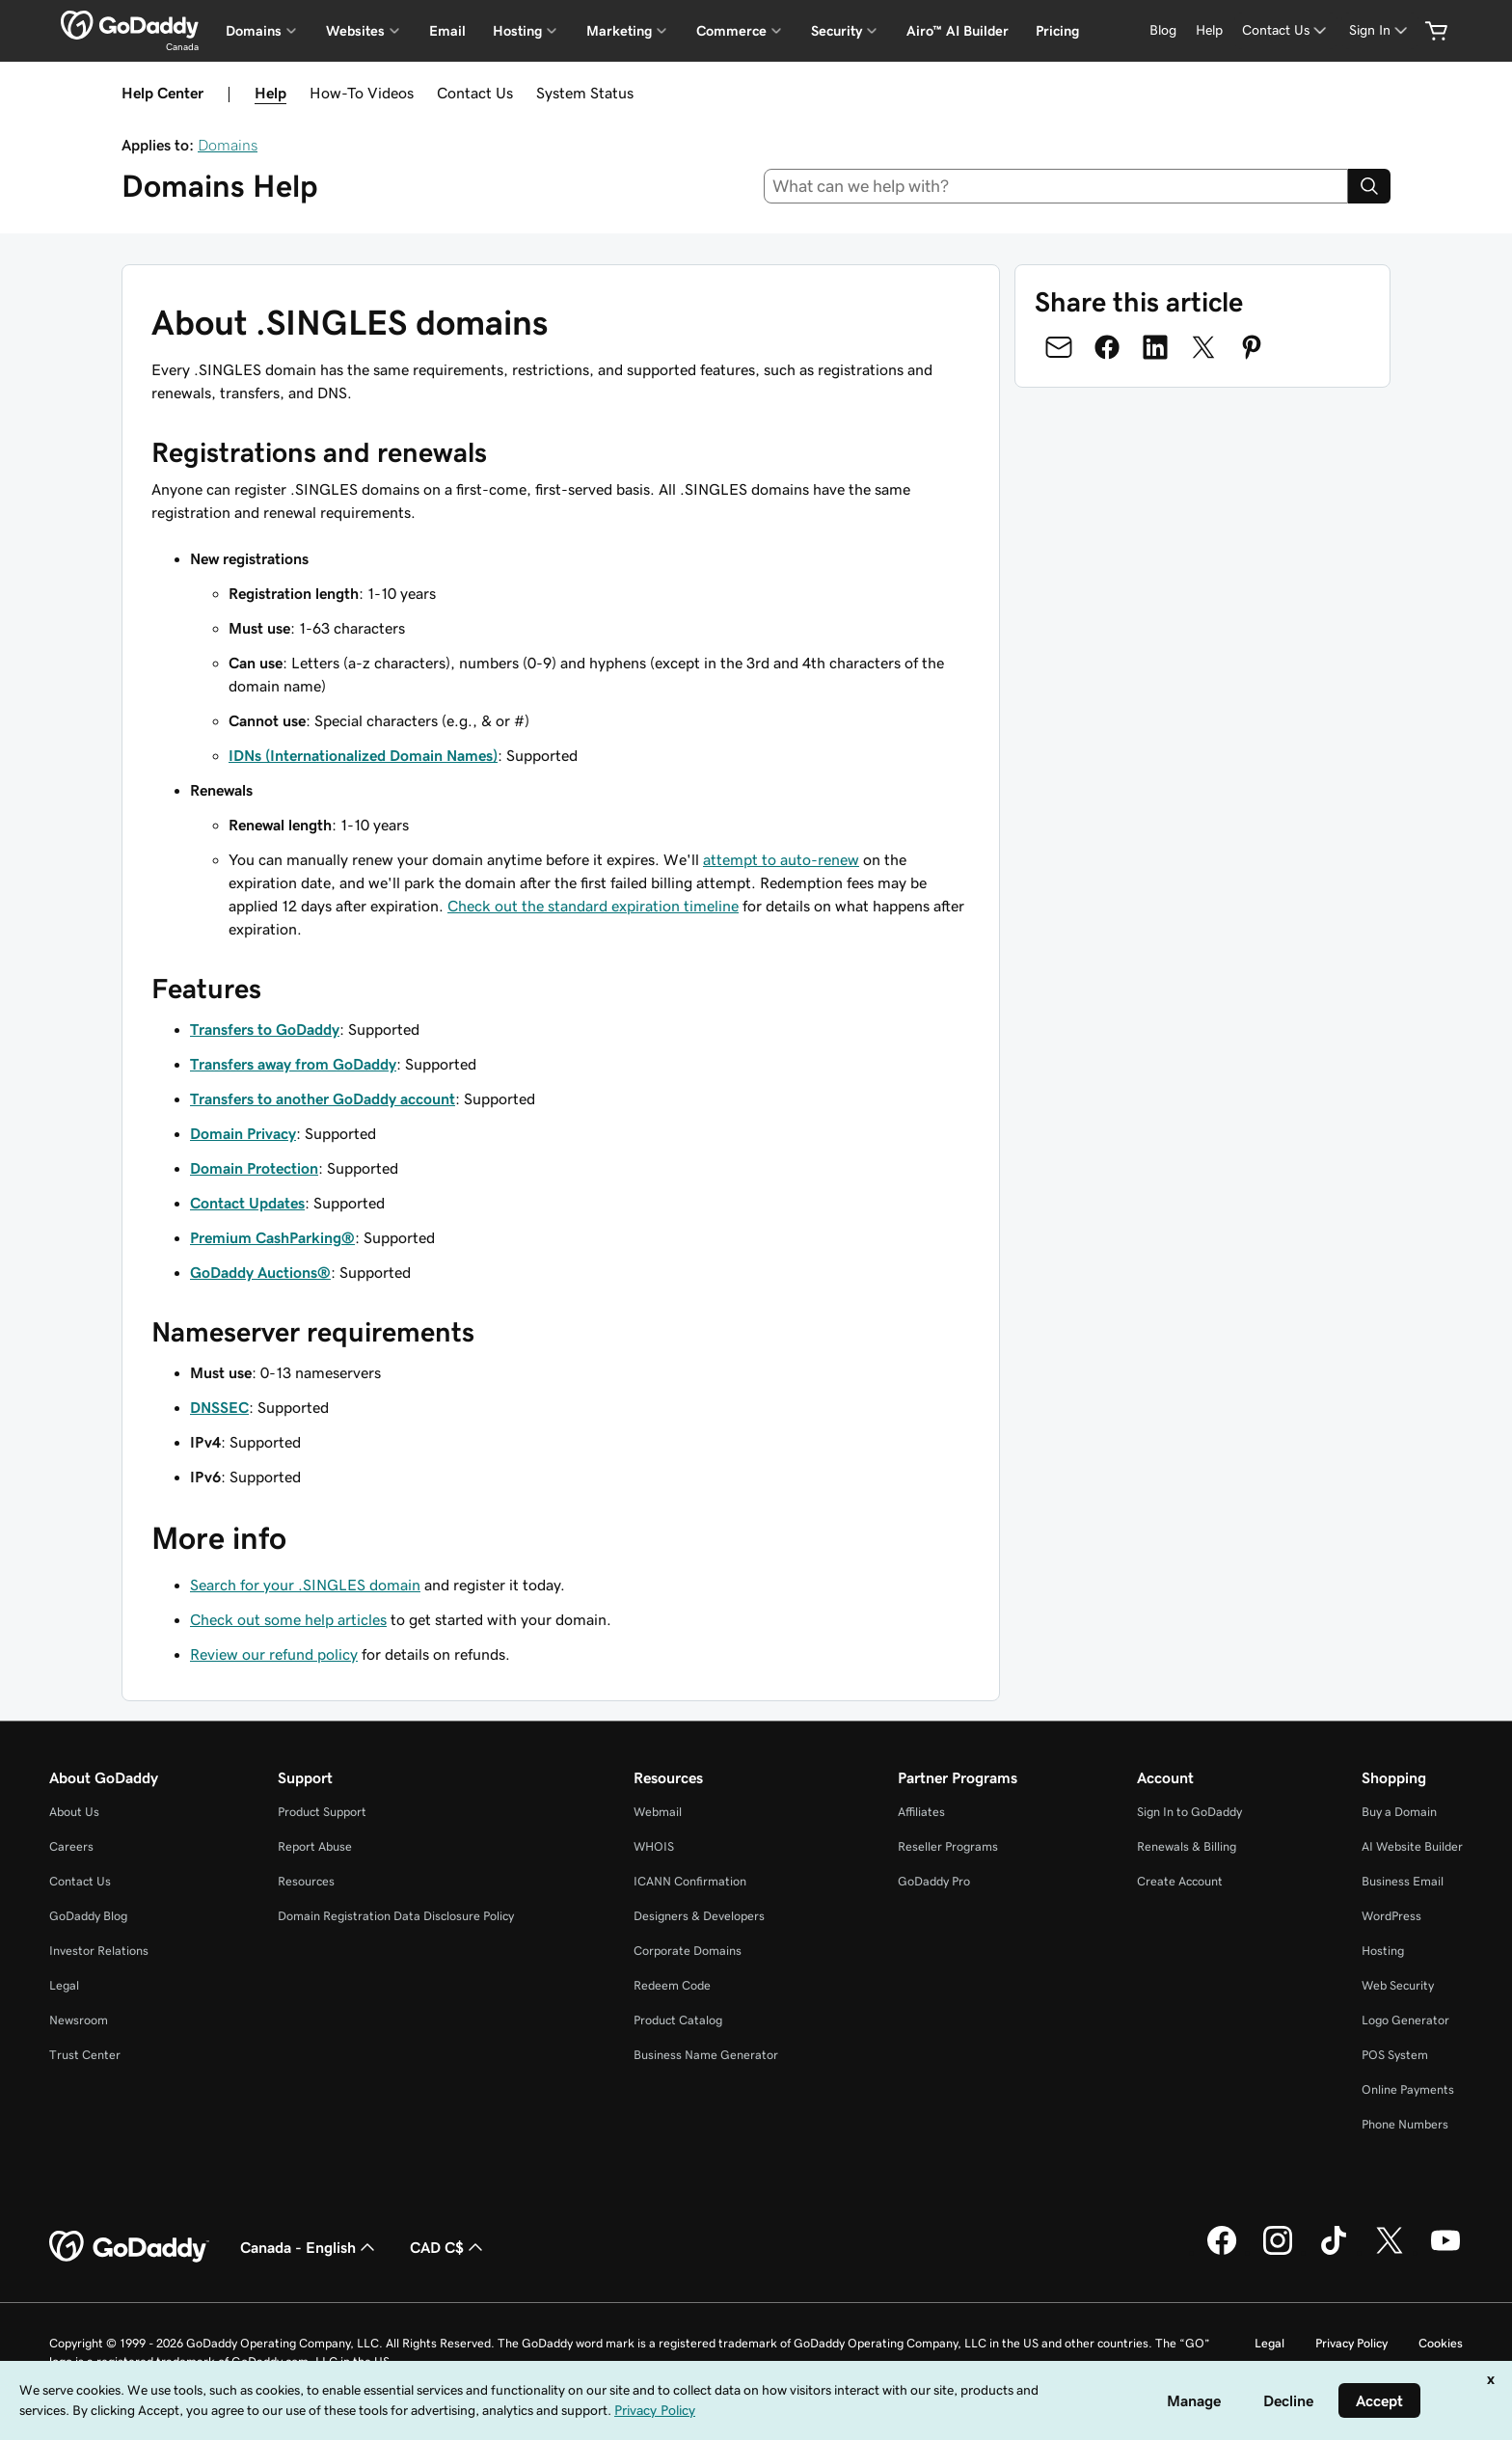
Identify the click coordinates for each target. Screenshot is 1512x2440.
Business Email (1403, 1881)
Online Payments (1408, 2089)
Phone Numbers (1405, 2124)
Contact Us (475, 92)
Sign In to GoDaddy (1189, 1811)
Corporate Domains (688, 1950)
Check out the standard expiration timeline (593, 905)
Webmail (658, 1811)
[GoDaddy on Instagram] (1277, 2252)
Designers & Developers (699, 1916)
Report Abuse (315, 1846)
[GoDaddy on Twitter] (1389, 2252)
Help (270, 92)
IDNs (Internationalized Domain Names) (363, 755)
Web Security (1398, 1985)
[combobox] (1056, 186)
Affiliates (921, 1811)
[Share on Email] (1059, 347)
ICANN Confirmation (690, 1881)
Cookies (1440, 2343)
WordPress (1391, 1916)
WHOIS (654, 1846)
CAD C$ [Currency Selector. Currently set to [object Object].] (448, 2247)
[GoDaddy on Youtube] (1445, 2252)
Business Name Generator (706, 2054)
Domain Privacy (243, 1133)
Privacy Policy (1351, 2343)
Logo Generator (1405, 2020)
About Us (74, 1811)
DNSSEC (219, 1407)
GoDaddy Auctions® (260, 1272)
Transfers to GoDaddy (264, 1029)
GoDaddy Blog (88, 1916)
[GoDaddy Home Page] (129, 2247)
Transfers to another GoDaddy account (322, 1098)
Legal (64, 1985)
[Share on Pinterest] (1252, 347)
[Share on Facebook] (1107, 347)
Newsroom (78, 2020)
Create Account (1180, 1881)
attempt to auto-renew (781, 859)
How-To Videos (362, 92)
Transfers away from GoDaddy (293, 1063)
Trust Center (85, 2054)
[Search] (1369, 186)
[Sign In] (1379, 30)
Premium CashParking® (272, 1237)
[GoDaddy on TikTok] (1333, 2252)
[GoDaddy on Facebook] (1221, 2252)
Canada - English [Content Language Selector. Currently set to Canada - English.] (309, 2247)
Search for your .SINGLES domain (305, 1584)
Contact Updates (247, 1202)
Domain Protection (254, 1168)
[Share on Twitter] (1203, 347)
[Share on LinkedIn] (1155, 347)
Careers (71, 1846)
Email (447, 31)
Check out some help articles (288, 1619)
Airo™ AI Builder (957, 31)
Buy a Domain (1399, 1811)
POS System (1395, 2054)
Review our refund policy (274, 1654)
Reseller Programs (948, 1846)
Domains (227, 144)
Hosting (1383, 1950)
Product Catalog (678, 2020)
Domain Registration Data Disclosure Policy (396, 1916)
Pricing (1057, 31)
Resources (306, 1881)
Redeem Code (672, 1985)
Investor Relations (98, 1950)
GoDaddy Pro (934, 1881)
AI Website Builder (1412, 1846)
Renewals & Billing (1186, 1846)
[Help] (1209, 30)
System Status (585, 92)
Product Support (322, 1811)
